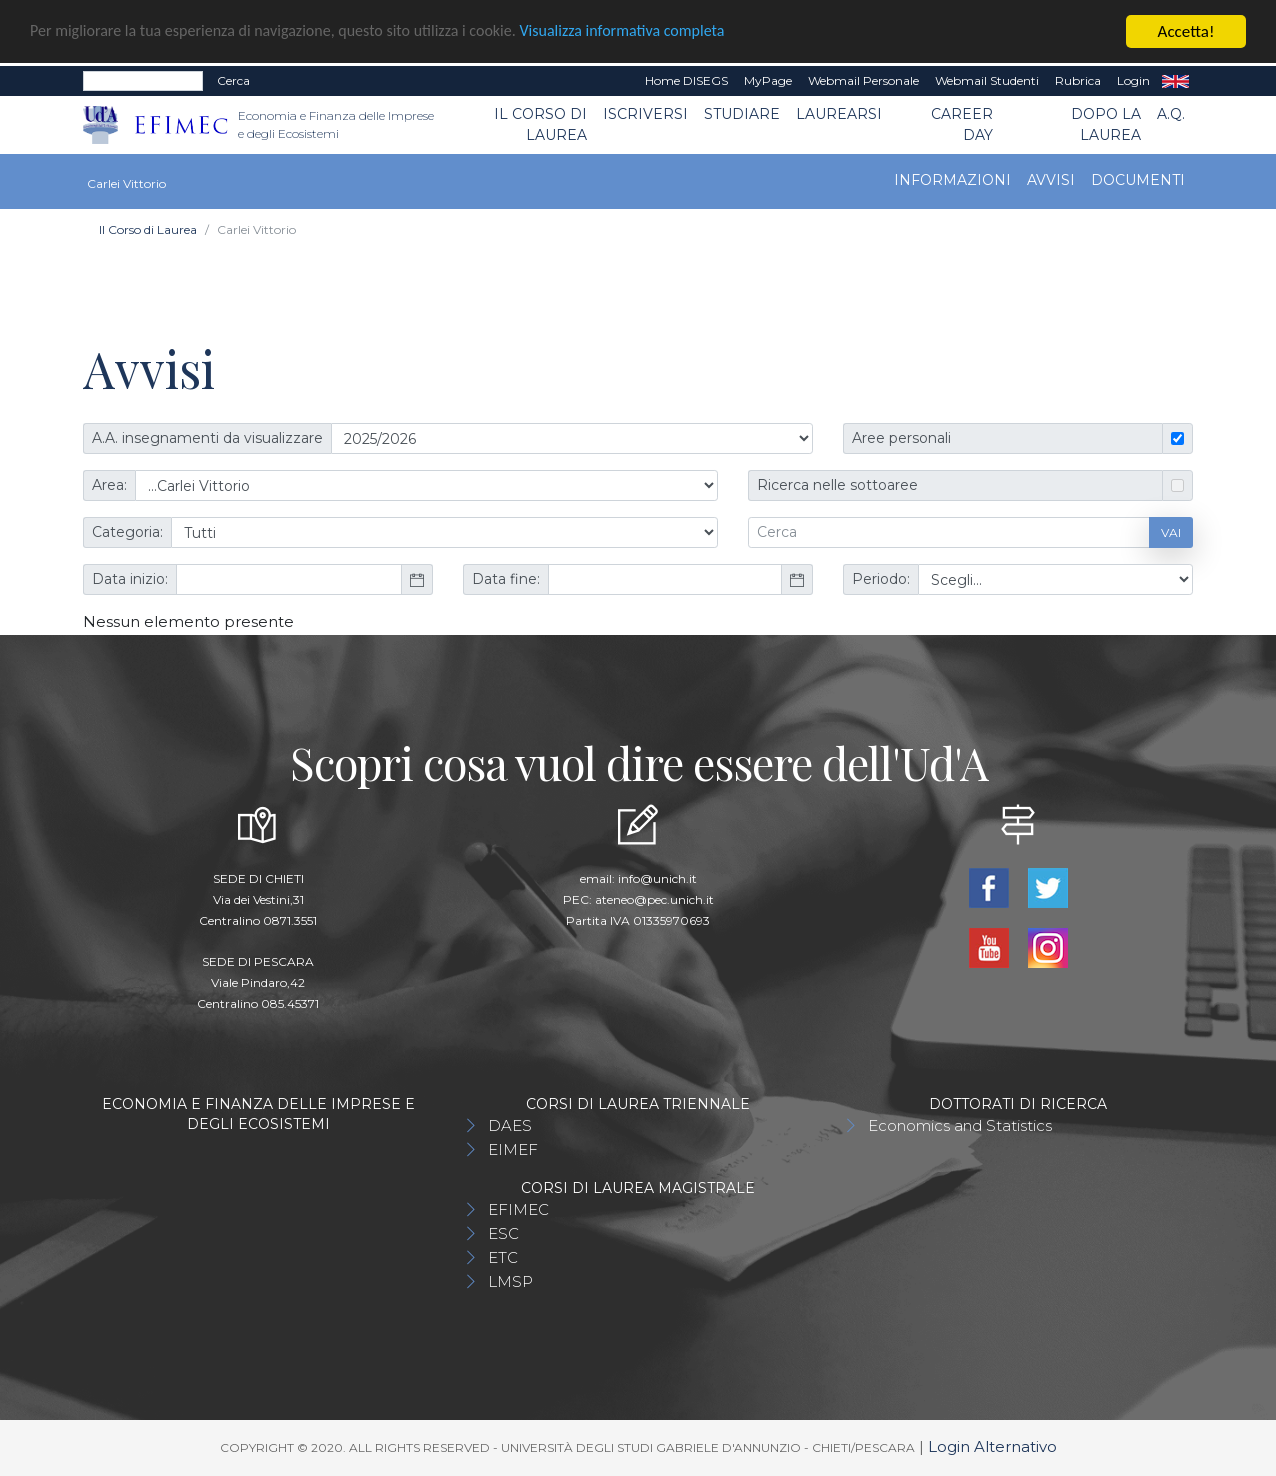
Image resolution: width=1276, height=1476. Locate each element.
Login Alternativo (992, 1446)
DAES (510, 1125)
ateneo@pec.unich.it (654, 899)
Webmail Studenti (987, 80)
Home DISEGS (686, 80)
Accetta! (1186, 31)
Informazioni (952, 180)
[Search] (143, 81)
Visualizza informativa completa (659, 31)
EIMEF (513, 1149)
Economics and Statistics (960, 1125)
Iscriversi (645, 114)
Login (1133, 80)
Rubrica (1078, 80)
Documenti (1138, 180)
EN (1175, 81)
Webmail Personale (863, 80)
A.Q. (1171, 114)
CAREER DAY (962, 124)
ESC (503, 1233)
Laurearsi (839, 114)
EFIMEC (518, 1209)
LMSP (510, 1281)
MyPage (768, 80)
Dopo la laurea (1106, 124)
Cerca (233, 80)
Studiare (742, 114)
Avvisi (1051, 180)
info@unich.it (657, 878)
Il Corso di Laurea (540, 124)
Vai (1171, 531)
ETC (503, 1257)
